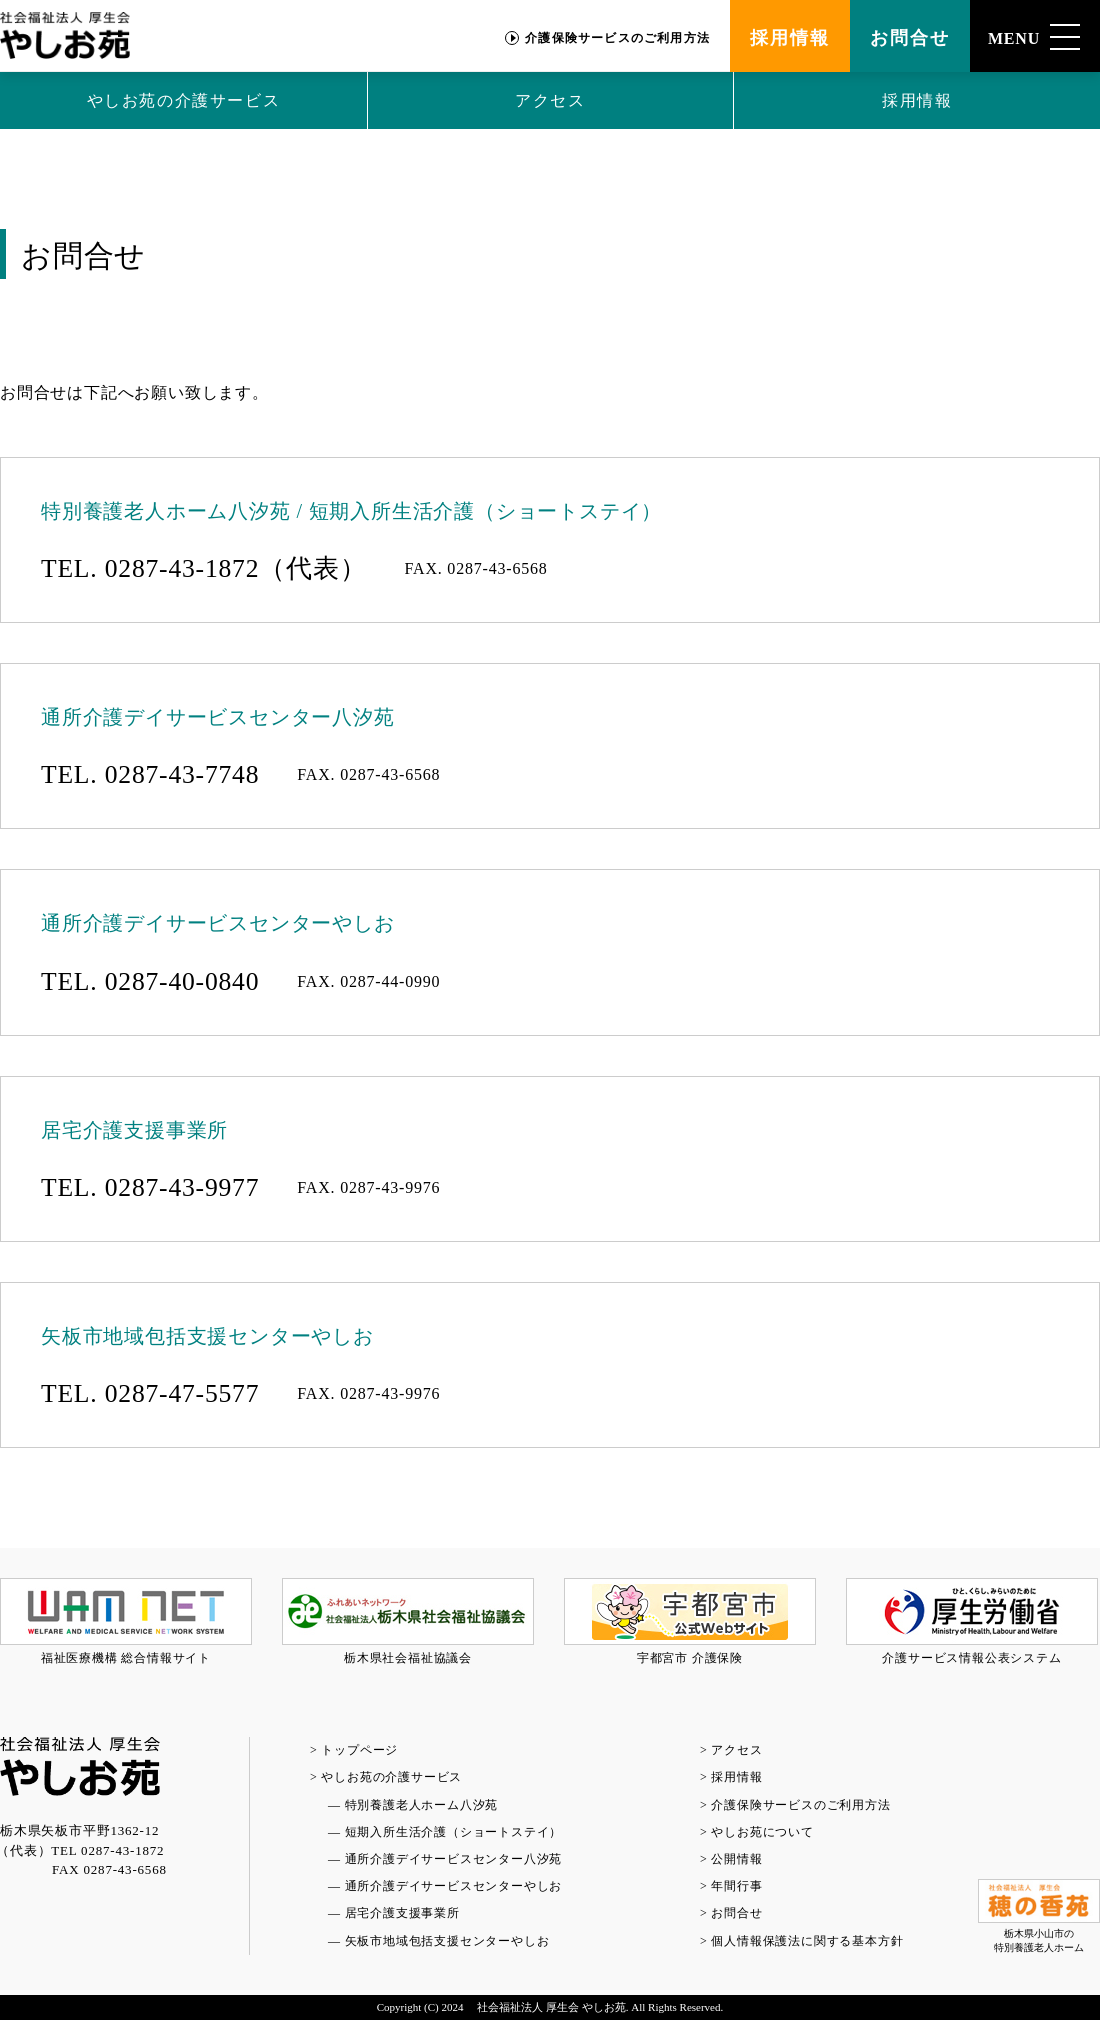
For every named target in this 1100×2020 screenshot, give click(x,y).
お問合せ (909, 38)
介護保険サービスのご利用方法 (617, 38)
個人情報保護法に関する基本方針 (807, 1941)
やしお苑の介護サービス (184, 100)
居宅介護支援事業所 (402, 1913)
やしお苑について (762, 1832)
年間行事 (736, 1886)
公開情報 (736, 1859)
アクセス (550, 100)
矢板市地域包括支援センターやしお (447, 1941)
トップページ (359, 1750)
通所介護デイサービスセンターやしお (454, 1886)
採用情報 (789, 38)
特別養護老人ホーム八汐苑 (422, 1805)
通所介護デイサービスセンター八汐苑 (454, 1859)
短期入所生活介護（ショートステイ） (454, 1832)
